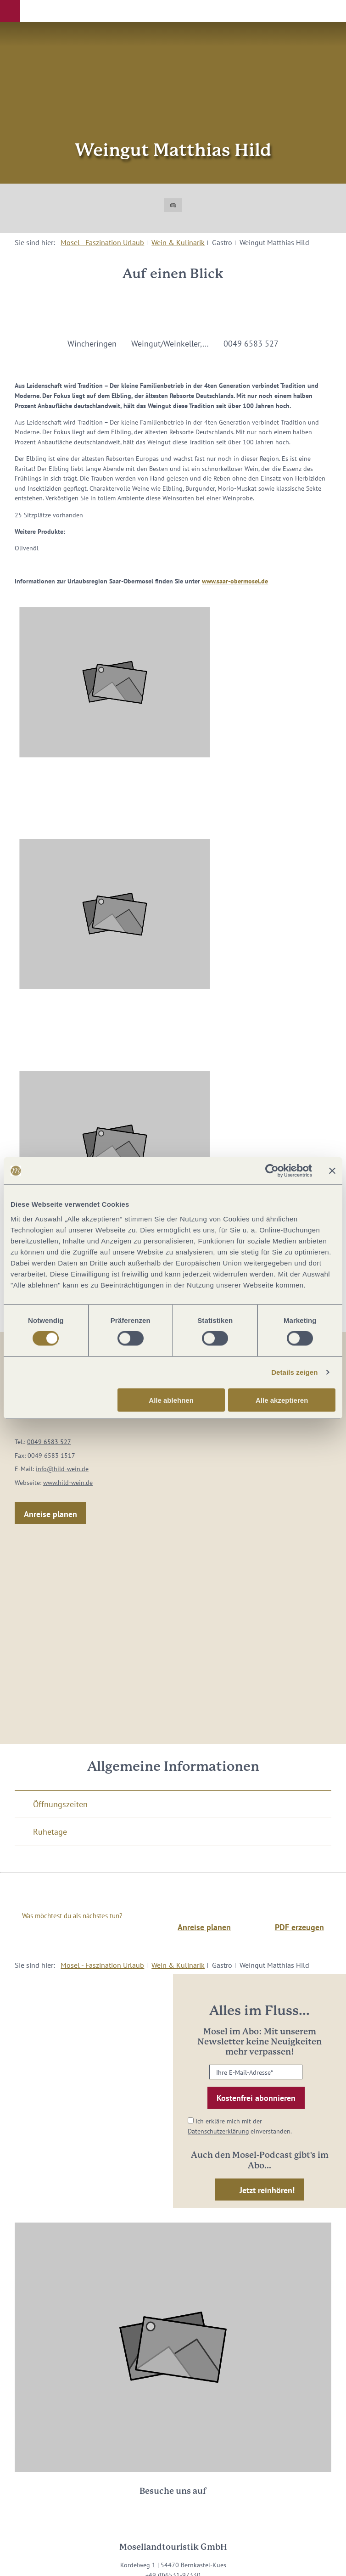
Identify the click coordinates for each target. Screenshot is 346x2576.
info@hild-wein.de (62, 1468)
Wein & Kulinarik (178, 242)
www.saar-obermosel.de (235, 581)
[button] (10, 11)
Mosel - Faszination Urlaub (102, 242)
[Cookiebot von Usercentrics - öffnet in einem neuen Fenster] (272, 1171)
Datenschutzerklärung (218, 2131)
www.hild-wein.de (68, 1482)
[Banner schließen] (332, 1171)
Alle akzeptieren (282, 1400)
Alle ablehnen (171, 1400)
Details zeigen (294, 1372)
